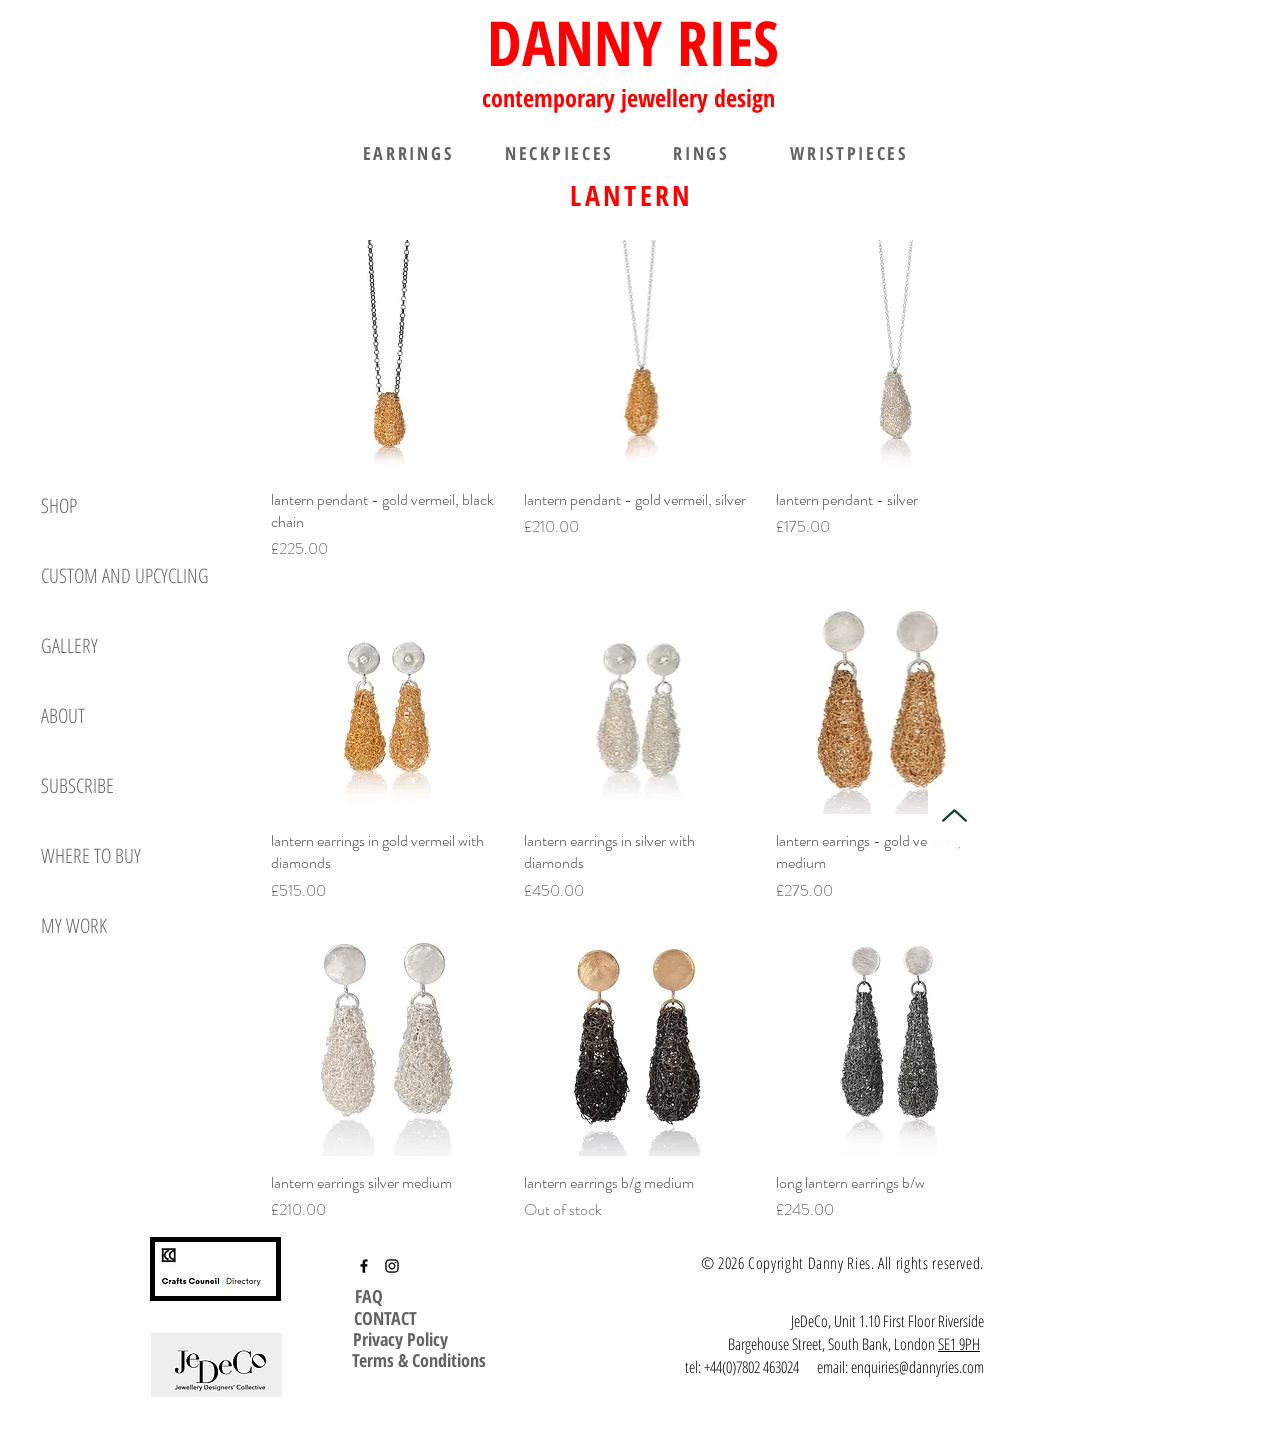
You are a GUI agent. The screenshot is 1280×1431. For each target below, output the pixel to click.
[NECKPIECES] (559, 153)
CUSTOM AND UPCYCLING (125, 575)
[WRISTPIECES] (849, 153)
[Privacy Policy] (400, 1339)
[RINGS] (701, 153)
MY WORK (74, 925)
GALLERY (69, 645)
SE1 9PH (959, 1344)
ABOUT (63, 715)
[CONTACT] (385, 1318)
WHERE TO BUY (91, 855)
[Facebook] (364, 1266)
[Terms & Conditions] (419, 1360)
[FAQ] (371, 1296)
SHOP (59, 505)
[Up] (954, 816)
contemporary (551, 97)
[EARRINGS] (408, 153)
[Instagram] (392, 1266)
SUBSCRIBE (77, 785)
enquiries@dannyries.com (917, 1367)
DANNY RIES (633, 42)
